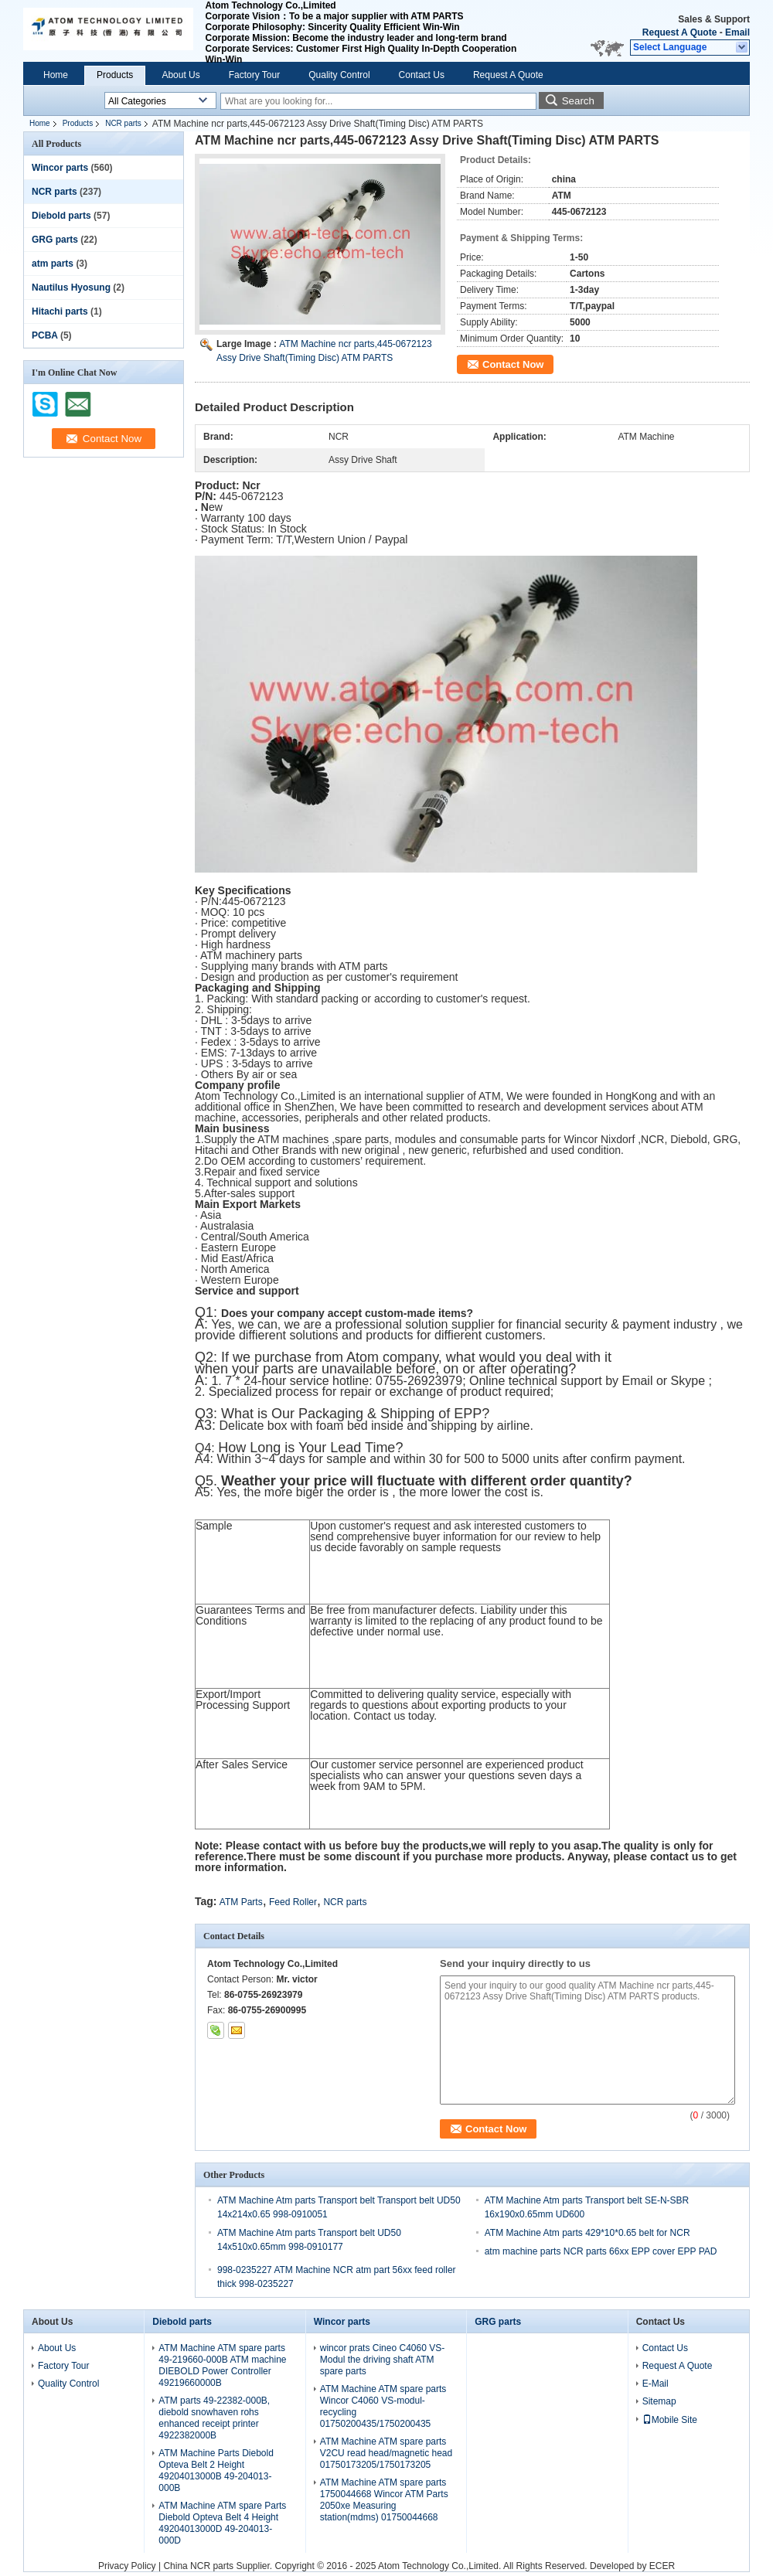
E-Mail (655, 2383)
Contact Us (421, 75)
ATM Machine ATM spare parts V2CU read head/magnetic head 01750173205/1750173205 (386, 2453)
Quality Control (338, 75)
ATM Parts (241, 1902)
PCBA (45, 335)
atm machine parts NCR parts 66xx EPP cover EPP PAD (601, 2251)
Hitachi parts (60, 311)
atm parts (52, 263)
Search (578, 101)
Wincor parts (60, 167)
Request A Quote (679, 32)
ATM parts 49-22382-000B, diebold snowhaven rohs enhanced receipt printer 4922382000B (214, 2418)
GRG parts (55, 239)
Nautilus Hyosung (71, 287)
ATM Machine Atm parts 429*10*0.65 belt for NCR (587, 2232)
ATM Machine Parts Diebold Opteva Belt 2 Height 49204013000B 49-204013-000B (216, 2470)
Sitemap (659, 2401)
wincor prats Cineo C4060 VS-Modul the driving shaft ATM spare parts (382, 2360)
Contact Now (512, 364)
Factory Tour (254, 75)
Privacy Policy (127, 2566)
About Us (180, 75)
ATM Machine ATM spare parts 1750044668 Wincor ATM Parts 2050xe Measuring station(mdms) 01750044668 (384, 2500)
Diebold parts (61, 215)
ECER (662, 2566)
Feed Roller (293, 1902)
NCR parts (123, 123)
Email (737, 32)
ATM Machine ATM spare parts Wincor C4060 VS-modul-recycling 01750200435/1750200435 (383, 2406)
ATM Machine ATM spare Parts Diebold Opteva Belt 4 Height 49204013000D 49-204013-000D (222, 2523)
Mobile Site (669, 2419)
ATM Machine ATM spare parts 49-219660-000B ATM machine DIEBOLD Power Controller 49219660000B (222, 2365)
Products (115, 75)
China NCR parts (198, 2566)
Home (55, 75)
